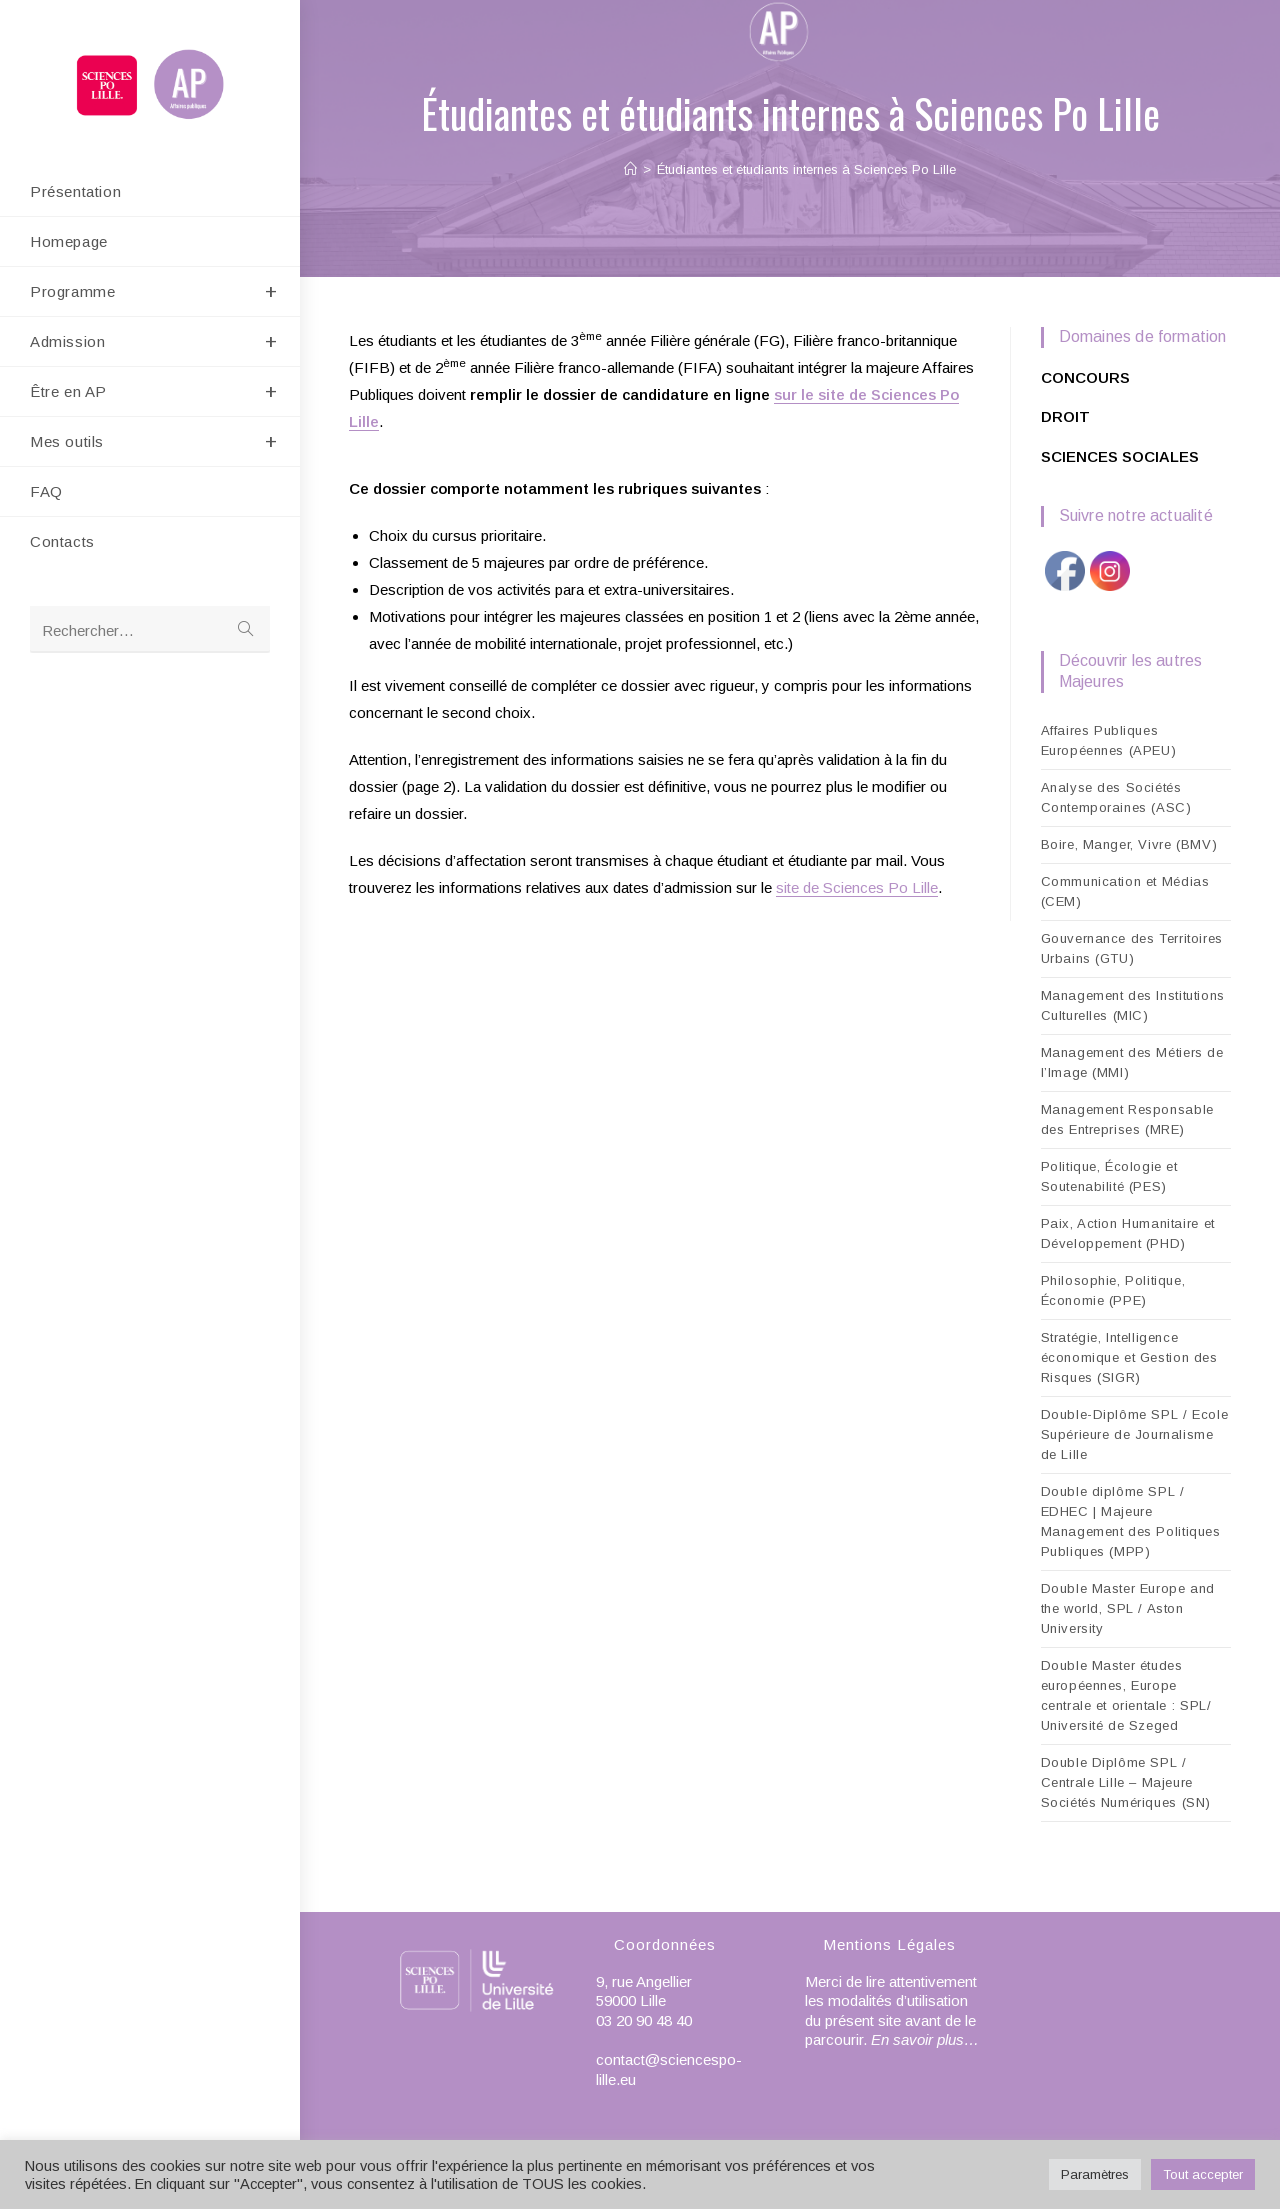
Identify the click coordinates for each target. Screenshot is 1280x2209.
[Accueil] (630, 169)
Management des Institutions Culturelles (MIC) (1133, 1005)
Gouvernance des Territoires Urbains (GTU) (1132, 948)
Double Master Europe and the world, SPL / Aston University (1128, 1608)
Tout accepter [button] (1203, 2174)
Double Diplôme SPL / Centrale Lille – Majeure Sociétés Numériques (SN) (1126, 1782)
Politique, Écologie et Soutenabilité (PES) (1109, 1176)
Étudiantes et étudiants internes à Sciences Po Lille (806, 169)
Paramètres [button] (1095, 2174)
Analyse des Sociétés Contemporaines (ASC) (1116, 797)
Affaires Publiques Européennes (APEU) (1109, 740)
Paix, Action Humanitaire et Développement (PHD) (1128, 1233)
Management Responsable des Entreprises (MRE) (1127, 1119)
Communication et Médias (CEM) (1125, 891)
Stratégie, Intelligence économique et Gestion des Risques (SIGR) (1129, 1357)
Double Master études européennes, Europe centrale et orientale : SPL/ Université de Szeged (1126, 1695)
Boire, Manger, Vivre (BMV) (1129, 844)
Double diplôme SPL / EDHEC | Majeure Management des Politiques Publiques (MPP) (1131, 1521)
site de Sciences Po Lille (857, 887)
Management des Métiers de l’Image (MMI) (1132, 1062)
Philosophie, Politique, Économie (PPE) (1113, 1290)
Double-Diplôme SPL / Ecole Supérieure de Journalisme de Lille (1135, 1434)
